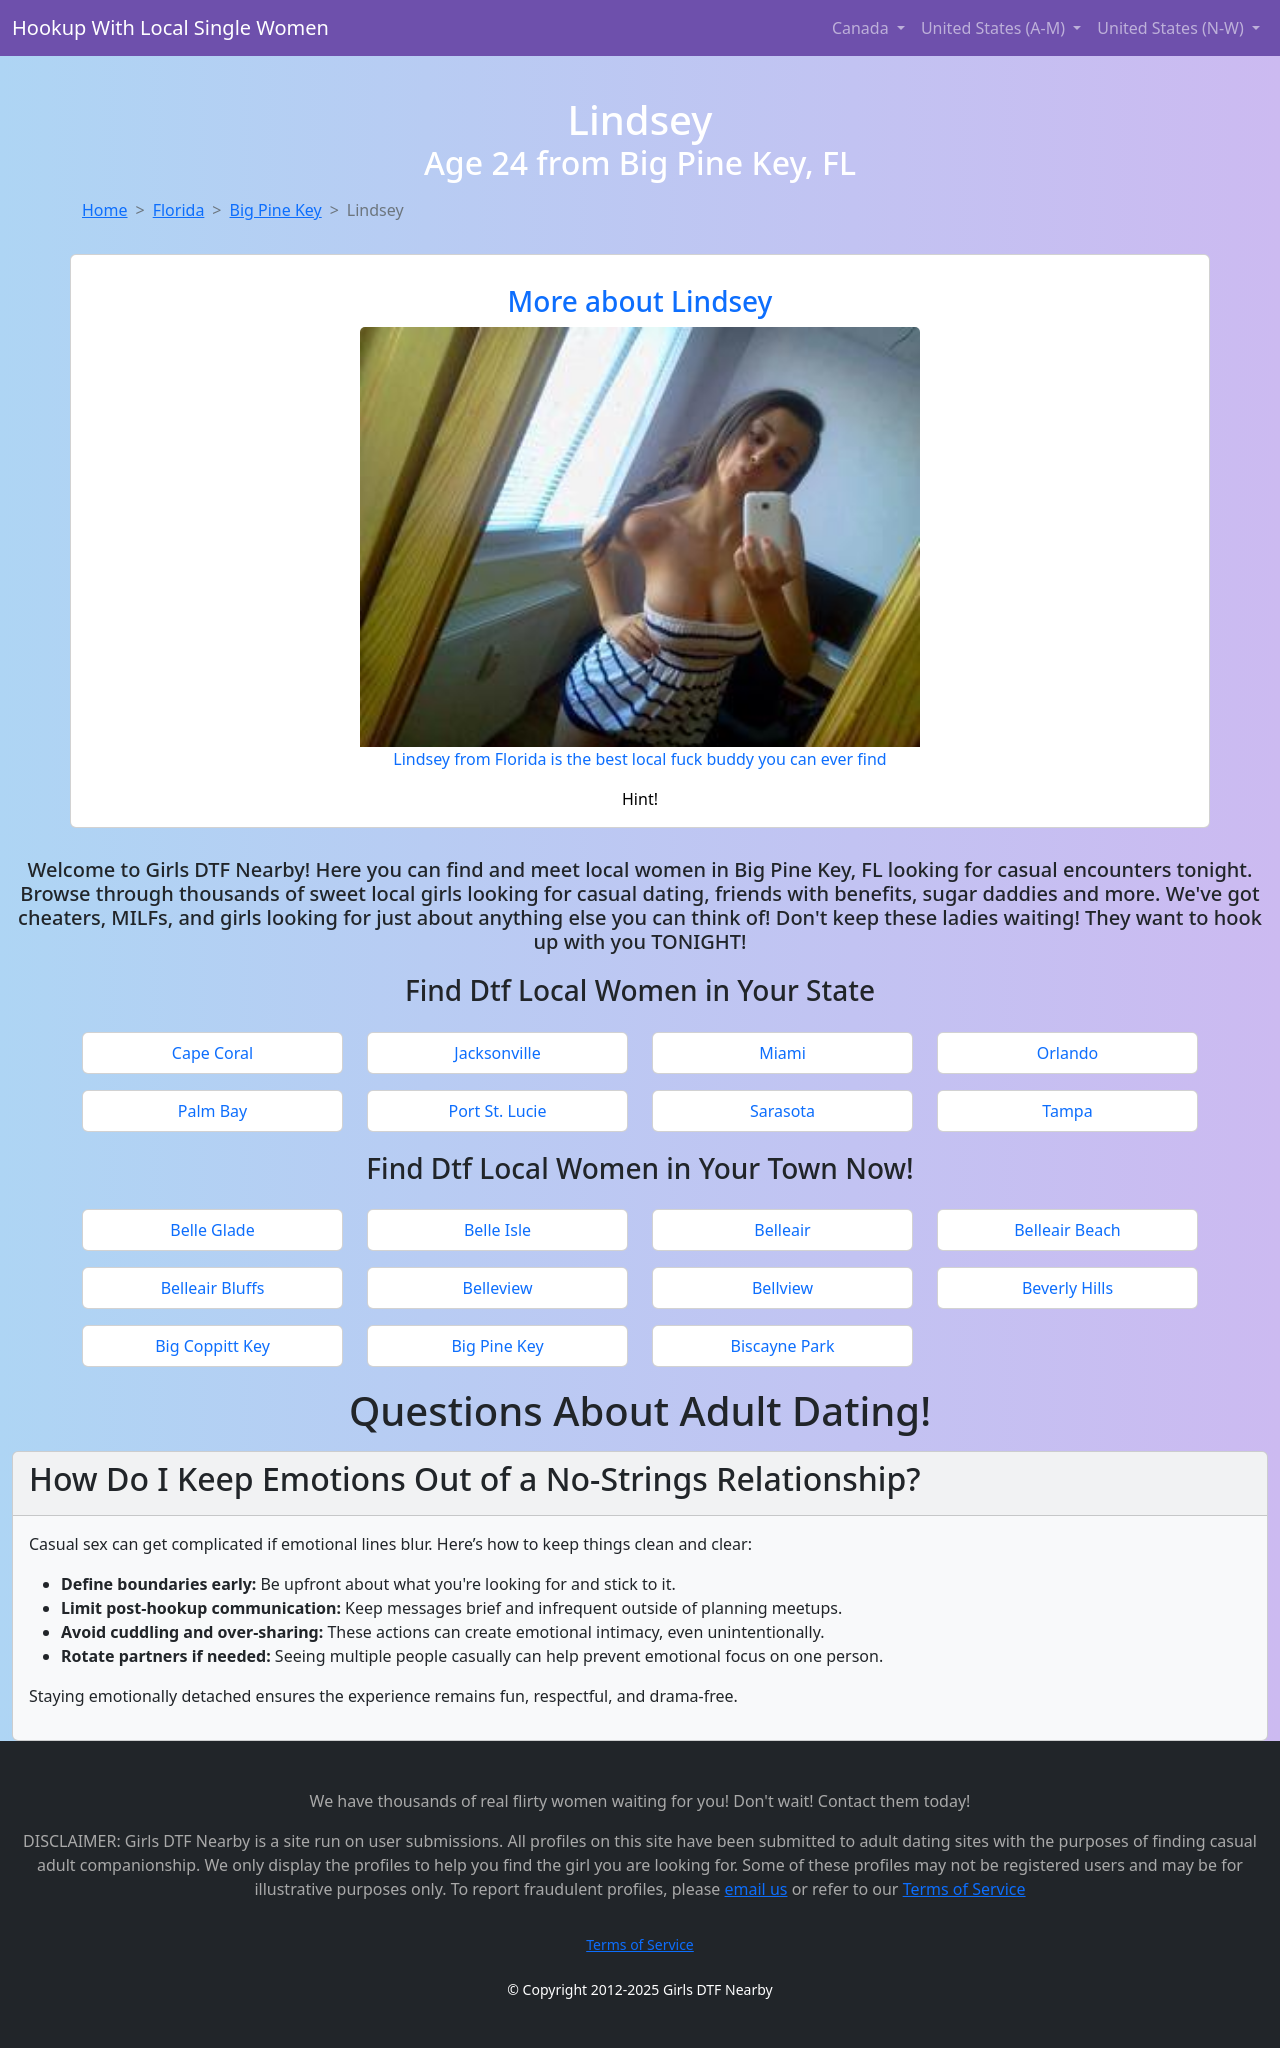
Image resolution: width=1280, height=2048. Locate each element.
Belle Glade (212, 1230)
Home (105, 210)
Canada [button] (862, 28)
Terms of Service (964, 1889)
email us (756, 1889)
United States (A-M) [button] (995, 28)
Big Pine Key (276, 210)
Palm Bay (212, 1111)
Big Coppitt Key (212, 1346)
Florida (179, 210)
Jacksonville (497, 1053)
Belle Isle (497, 1230)
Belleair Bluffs (213, 1288)
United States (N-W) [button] (1172, 28)
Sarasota (782, 1111)
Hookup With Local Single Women (170, 27)
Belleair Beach (1067, 1230)
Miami (782, 1053)
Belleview (498, 1288)
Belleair (782, 1230)
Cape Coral (212, 1053)
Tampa (1067, 1111)
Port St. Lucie (497, 1111)
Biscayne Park (783, 1346)
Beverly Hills (1067, 1288)
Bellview (782, 1288)
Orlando (1068, 1053)
